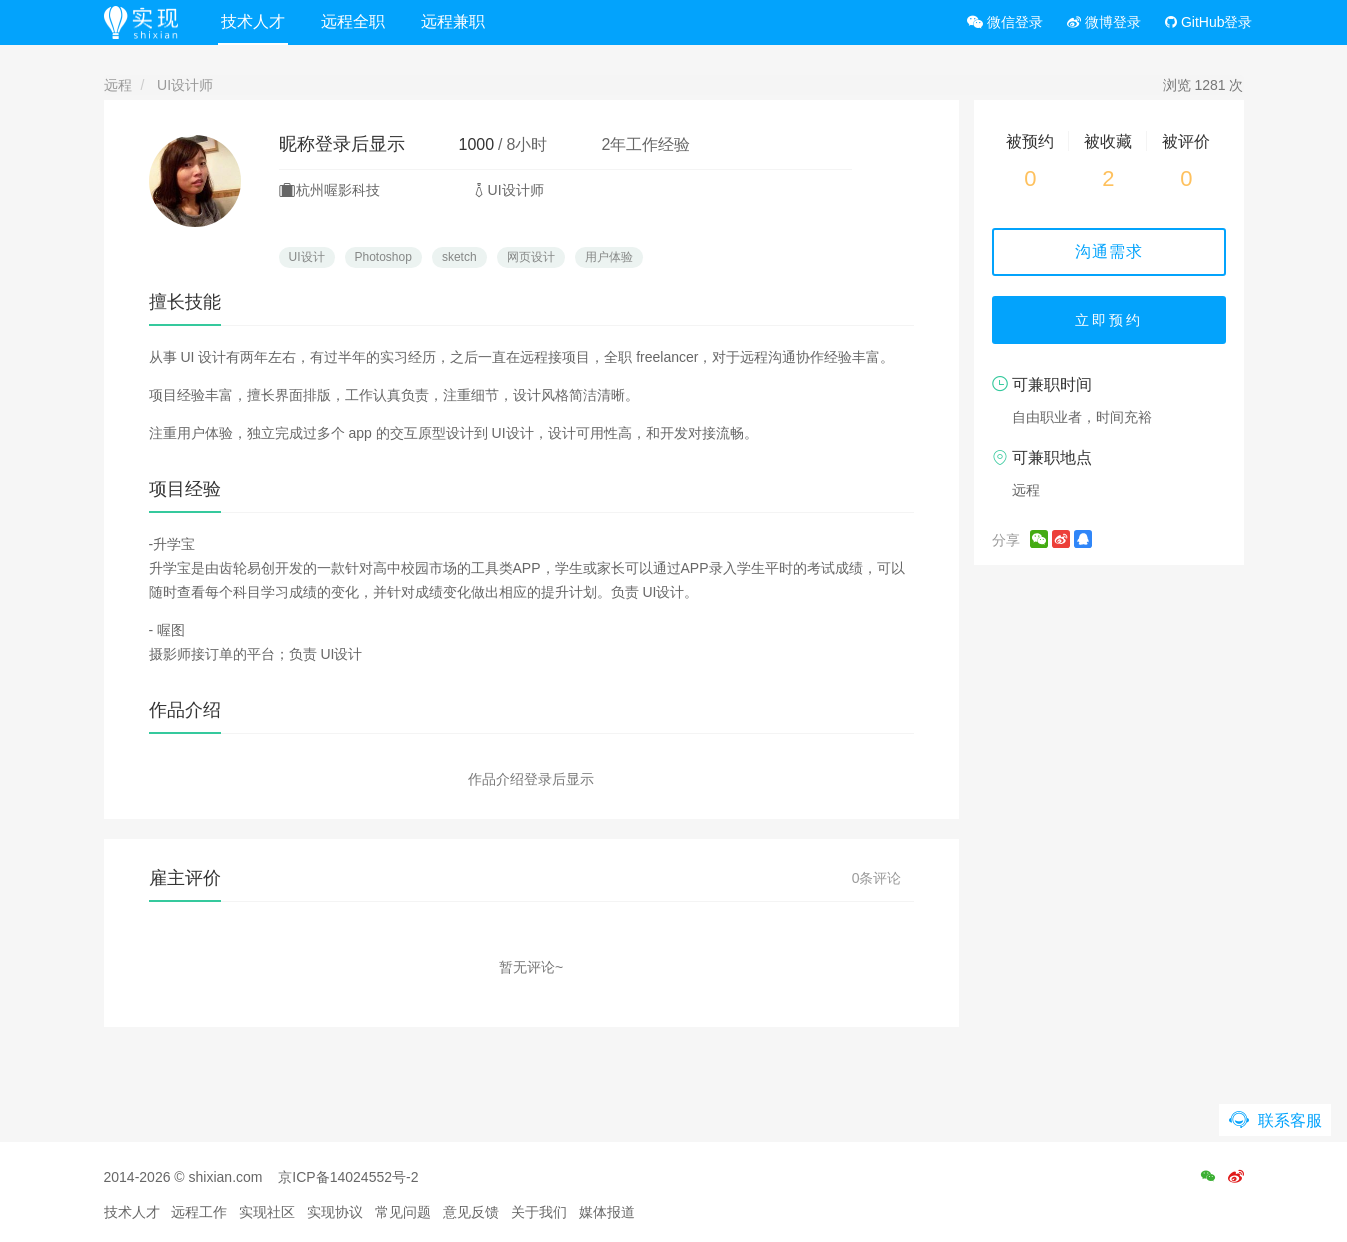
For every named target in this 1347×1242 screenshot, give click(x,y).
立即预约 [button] (1109, 320)
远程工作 (199, 1212)
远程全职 (353, 21)
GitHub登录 (1208, 22)
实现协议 (335, 1212)
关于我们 (539, 1212)
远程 (118, 85)
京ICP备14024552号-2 (348, 1177)
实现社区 (267, 1212)
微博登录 (1104, 22)
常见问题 (403, 1212)
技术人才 (253, 21)
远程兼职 (453, 21)
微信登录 (1005, 22)
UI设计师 (185, 85)
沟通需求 (1109, 251)
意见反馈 (471, 1212)
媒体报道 (607, 1212)
